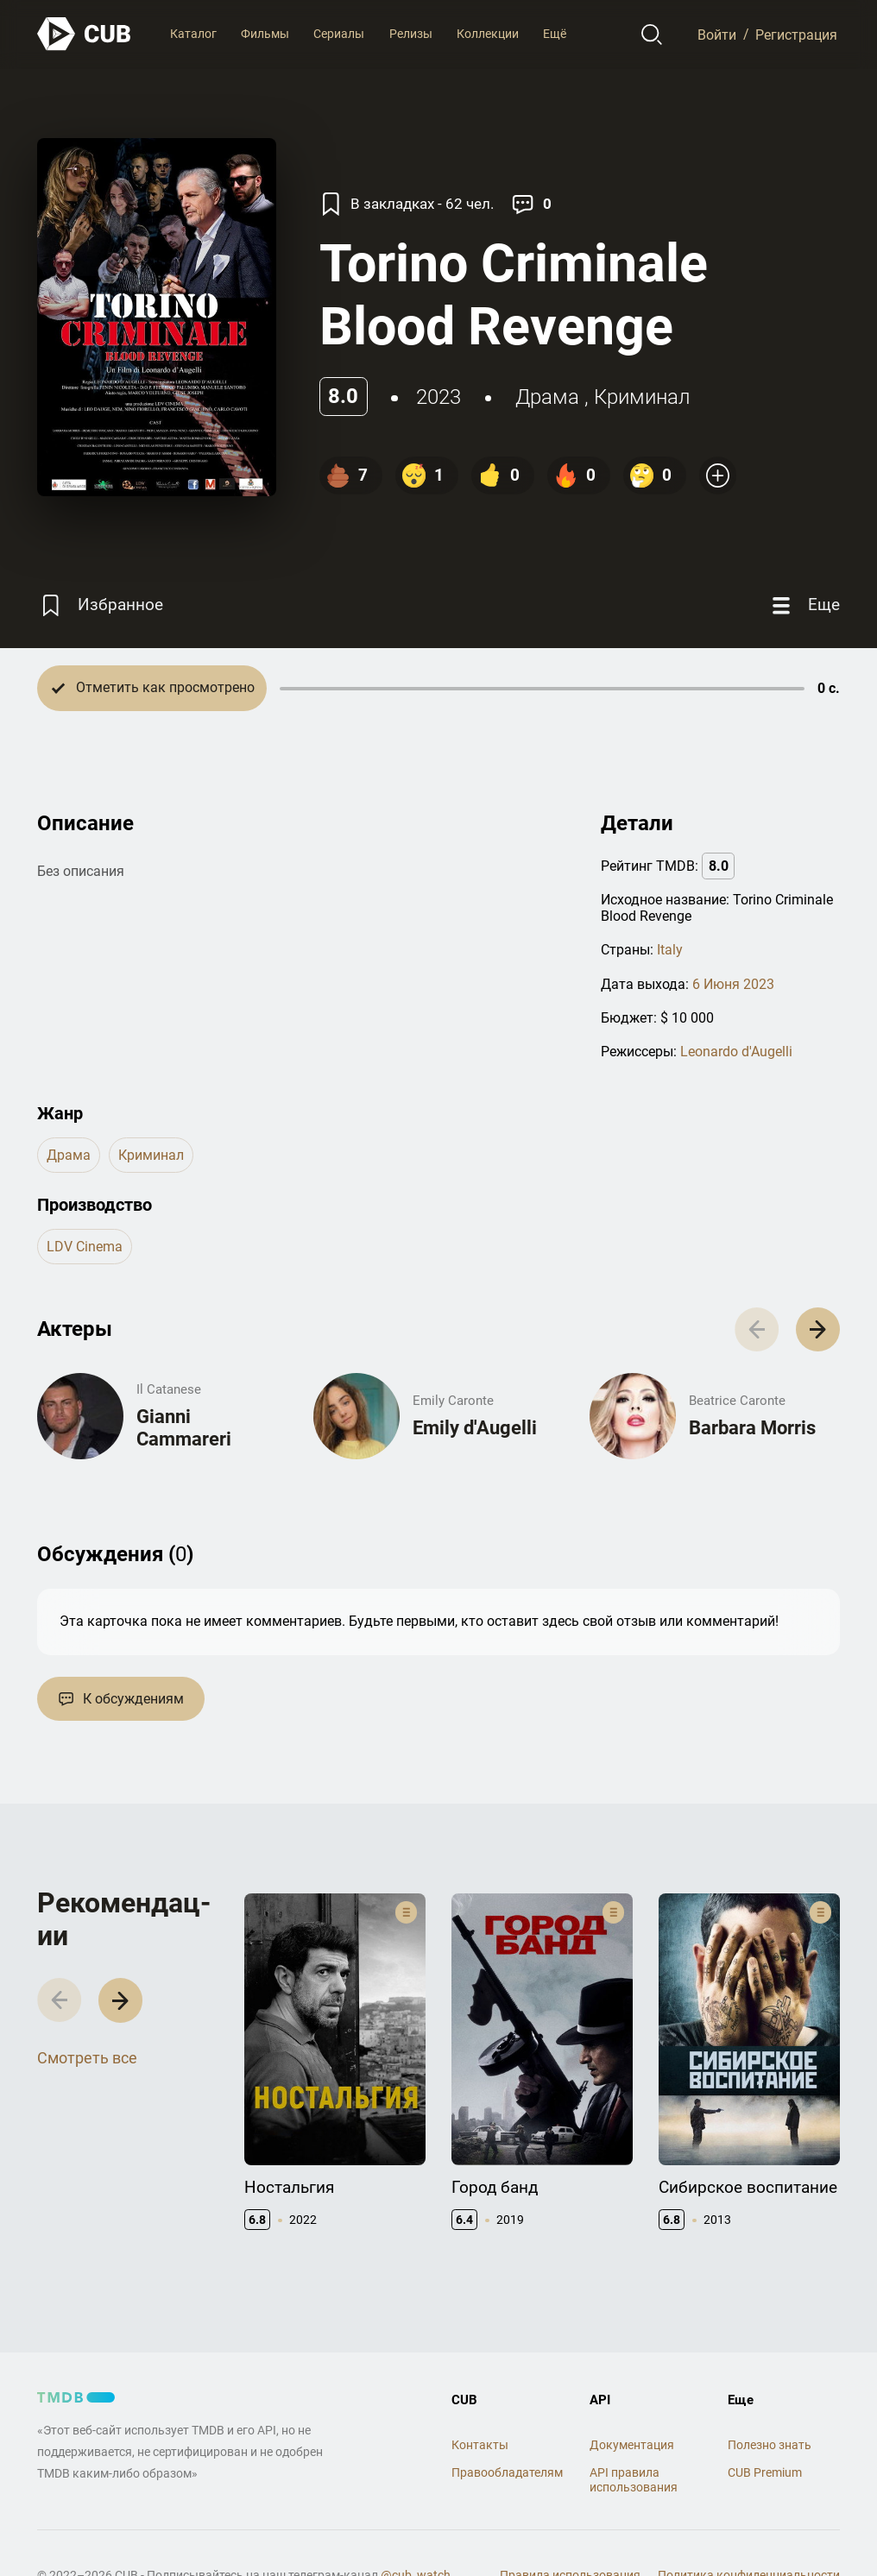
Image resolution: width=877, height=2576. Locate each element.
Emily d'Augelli (475, 1428)
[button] (818, 1329)
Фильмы (265, 34)
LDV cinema (85, 1246)
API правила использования (634, 2480)
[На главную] (84, 34)
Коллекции (488, 34)
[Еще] (803, 605)
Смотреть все (87, 2058)
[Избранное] (100, 605)
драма (547, 397)
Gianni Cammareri (183, 1428)
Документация (632, 2445)
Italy (670, 950)
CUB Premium (765, 2472)
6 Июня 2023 (733, 984)
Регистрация (796, 34)
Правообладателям (507, 2472)
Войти (716, 34)
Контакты (479, 2445)
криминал (642, 397)
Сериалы (338, 34)
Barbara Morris (752, 1428)
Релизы (410, 34)
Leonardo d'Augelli (736, 1051)
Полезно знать (769, 2445)
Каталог (193, 34)
